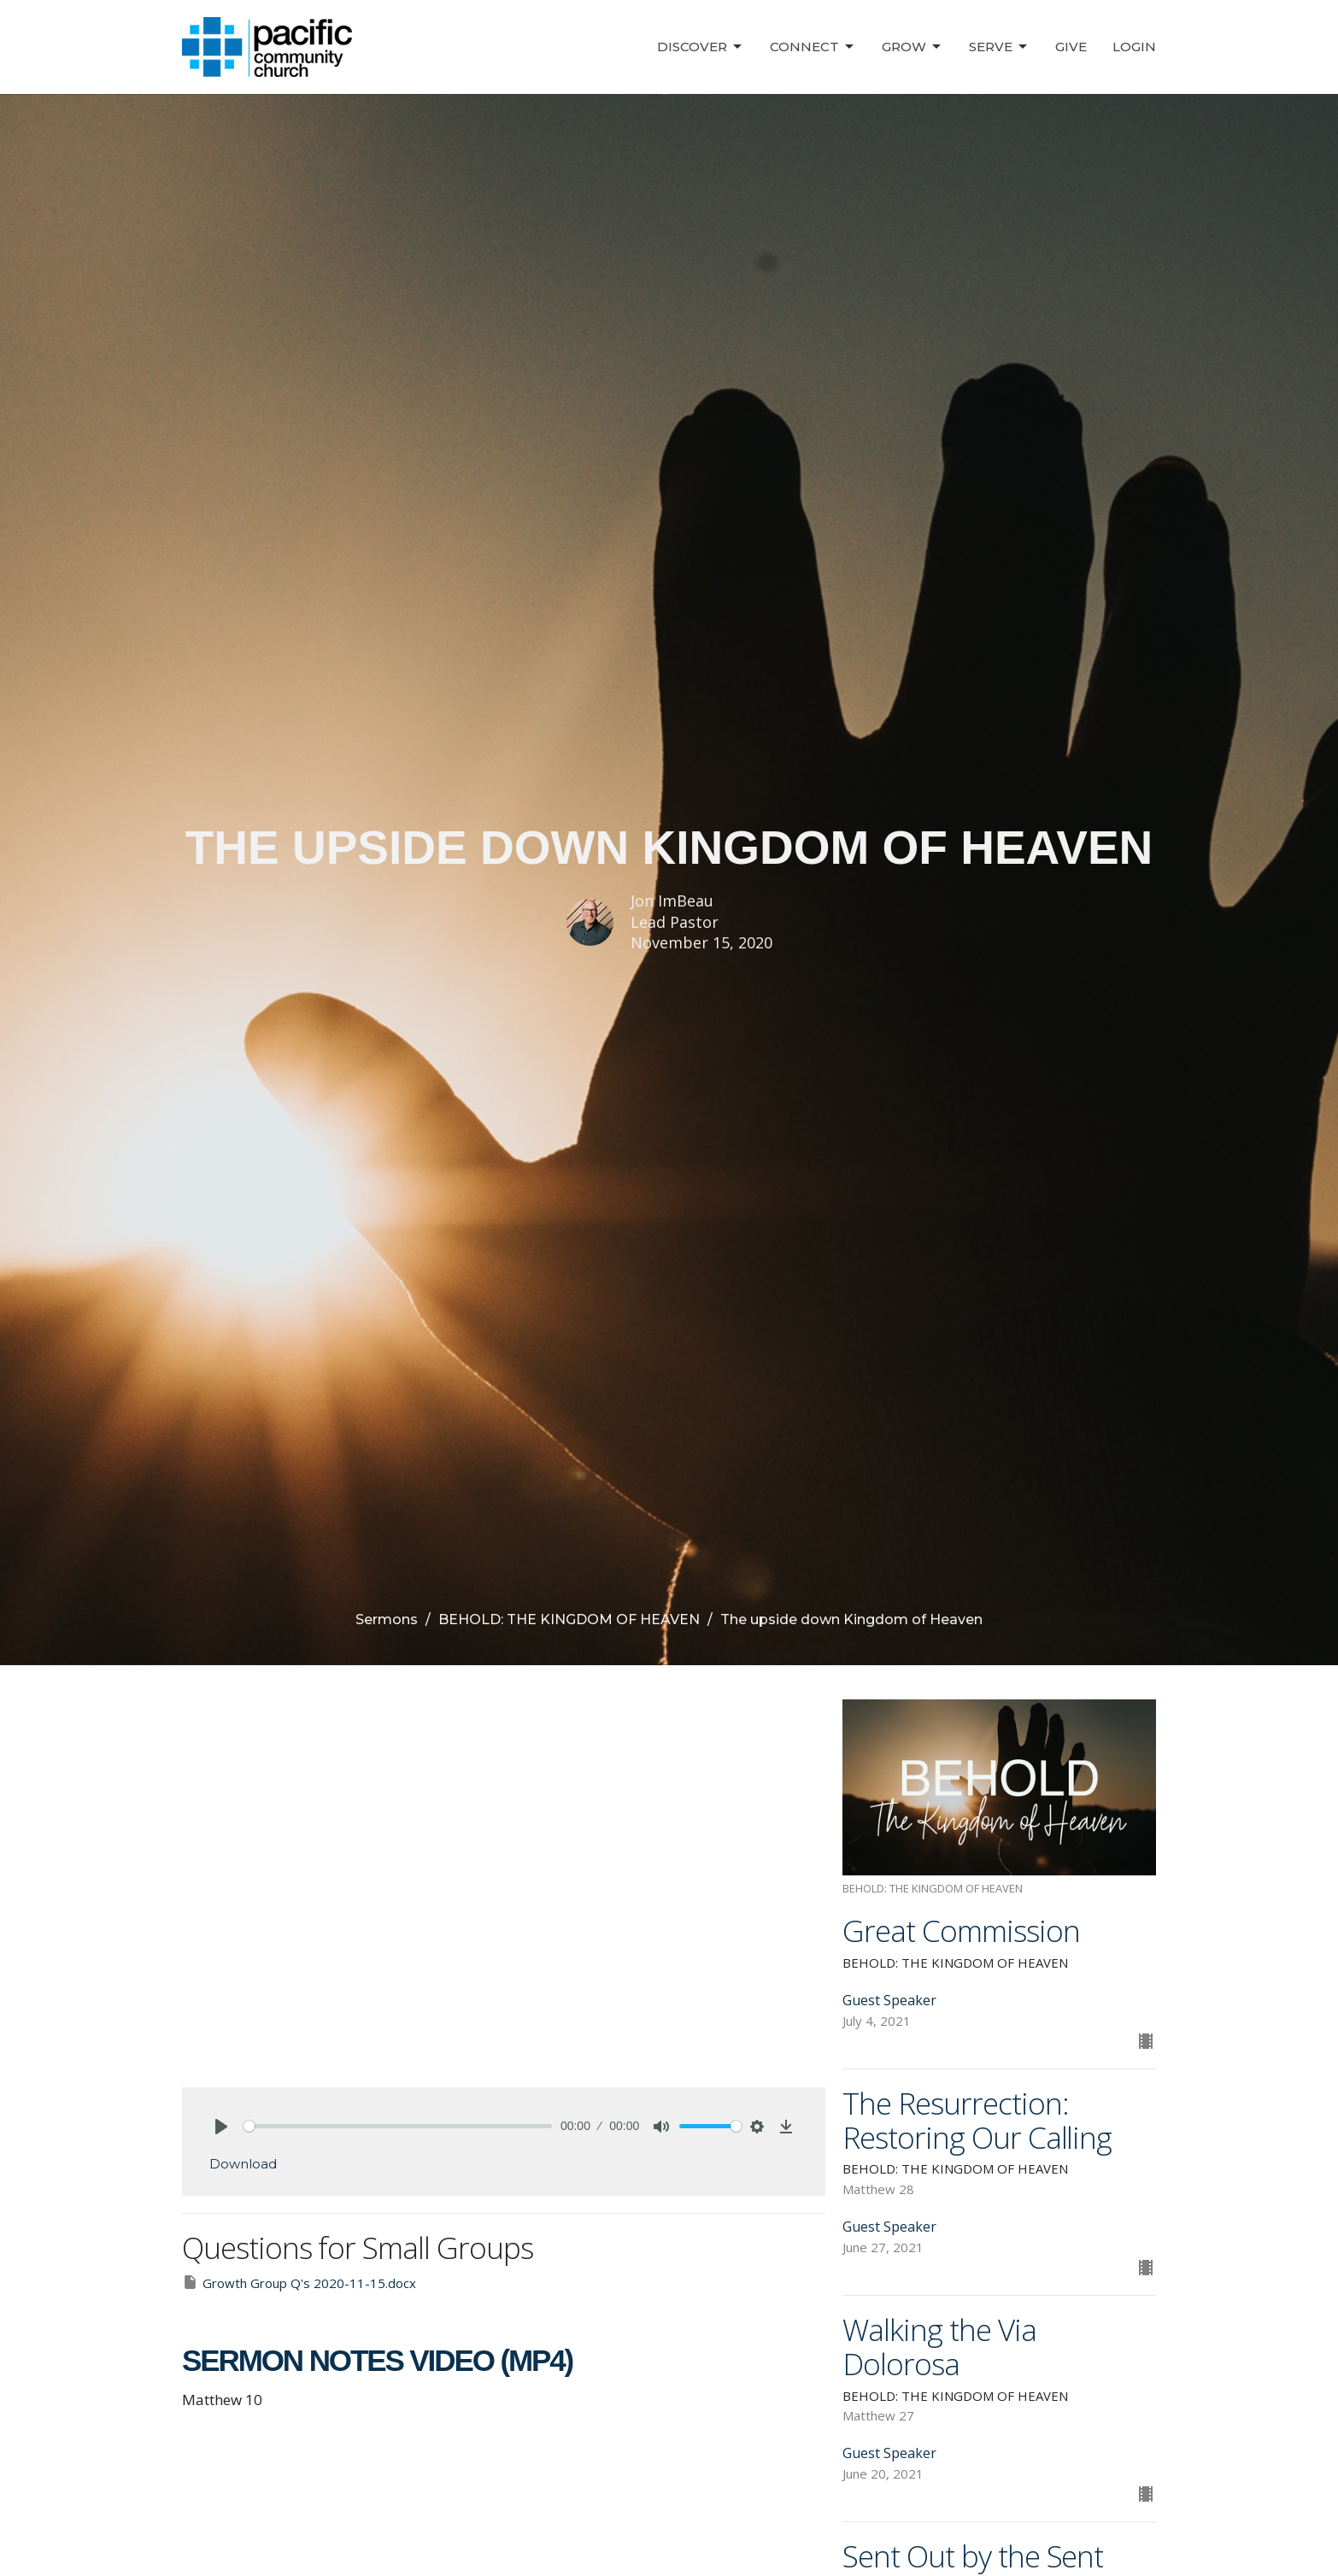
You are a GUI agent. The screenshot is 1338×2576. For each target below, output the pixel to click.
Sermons (386, 1619)
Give (1071, 46)
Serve (999, 47)
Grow (912, 47)
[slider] (398, 2126)
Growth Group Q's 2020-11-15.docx (299, 2282)
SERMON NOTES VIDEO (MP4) (377, 2360)
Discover (700, 47)
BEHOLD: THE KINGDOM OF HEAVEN (569, 1619)
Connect (813, 47)
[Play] (221, 2126)
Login (1134, 46)
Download (243, 2164)
